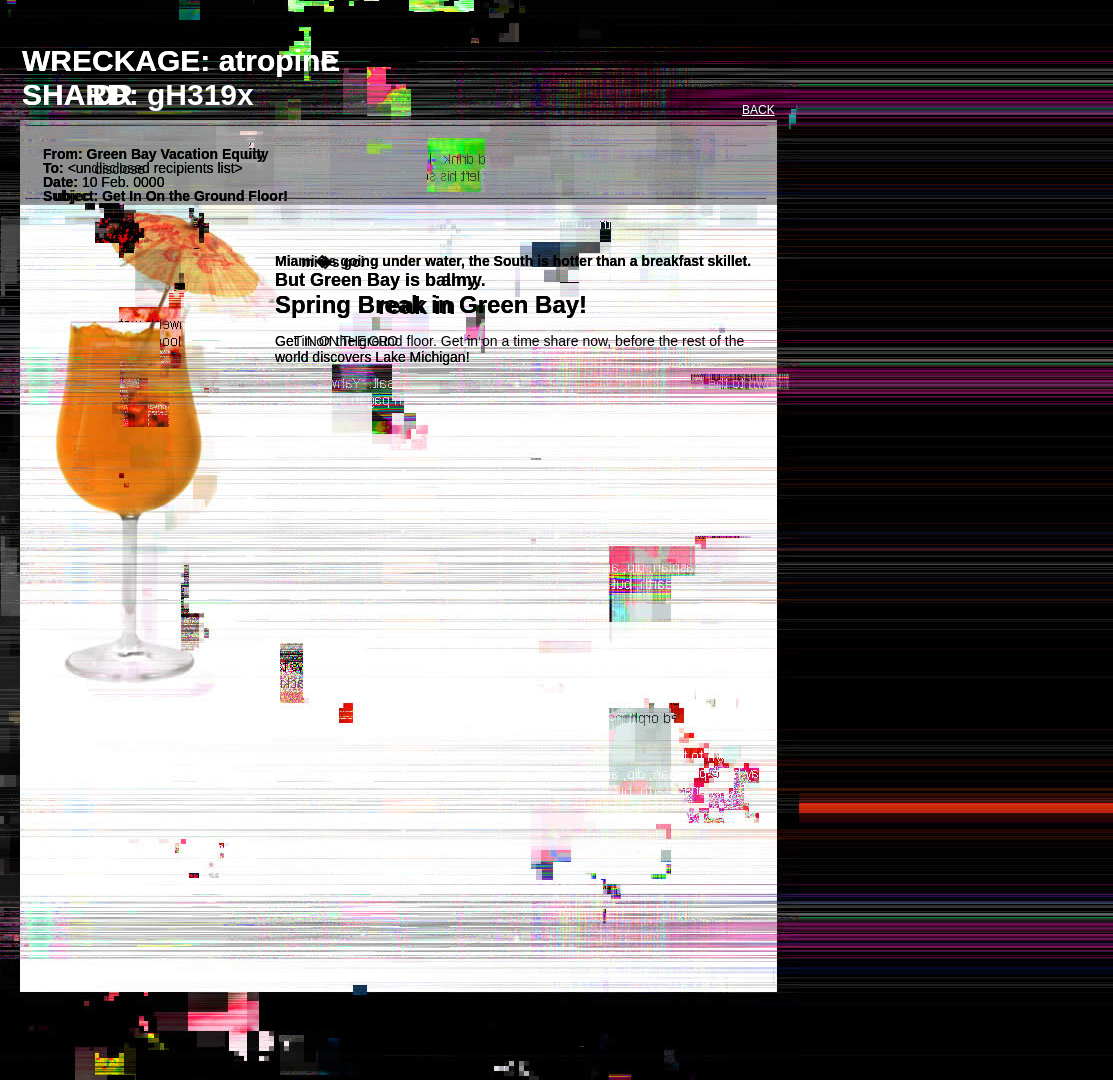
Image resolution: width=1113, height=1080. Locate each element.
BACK (758, 110)
